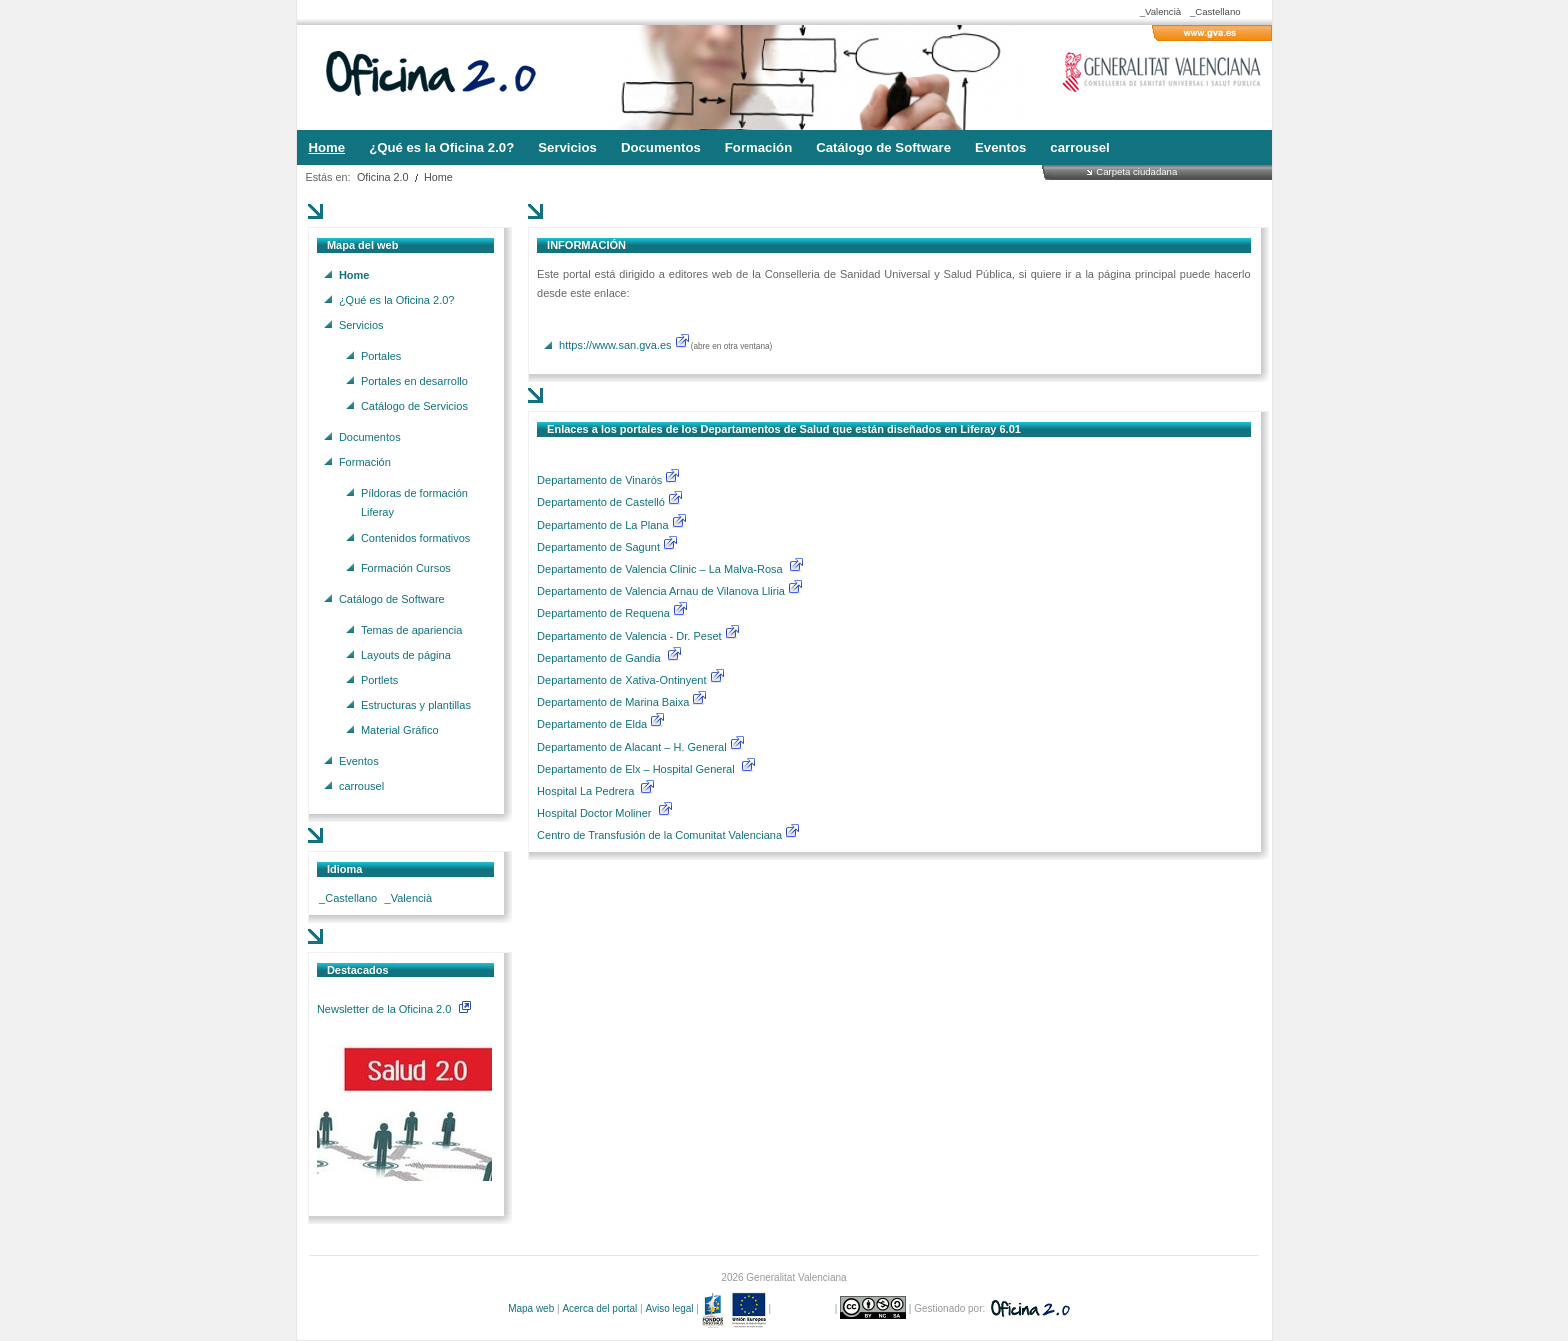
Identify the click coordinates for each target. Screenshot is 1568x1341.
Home (438, 177)
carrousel (361, 786)
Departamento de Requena (605, 613)
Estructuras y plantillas (416, 705)
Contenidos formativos (415, 537)
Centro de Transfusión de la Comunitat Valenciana (659, 835)
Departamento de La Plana (612, 525)
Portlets (379, 679)
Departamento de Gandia (600, 658)
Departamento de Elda (593, 724)
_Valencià (1160, 11)
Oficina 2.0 (383, 177)
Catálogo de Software (392, 598)
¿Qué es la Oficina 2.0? (397, 299)
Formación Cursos (406, 568)
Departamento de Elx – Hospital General (637, 769)
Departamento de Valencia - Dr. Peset (629, 636)
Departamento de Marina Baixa (614, 702)
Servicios (361, 325)
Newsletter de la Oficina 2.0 (394, 1009)
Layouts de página (406, 654)
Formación (365, 461)
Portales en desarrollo (414, 380)
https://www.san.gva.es (615, 345)
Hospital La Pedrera (585, 791)
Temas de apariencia (412, 629)
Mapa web (531, 1308)
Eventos (359, 761)
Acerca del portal (599, 1308)
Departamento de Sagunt (600, 547)
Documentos (370, 436)
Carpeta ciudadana (1136, 171)
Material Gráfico (400, 730)
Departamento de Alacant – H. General (633, 747)
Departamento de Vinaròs (599, 480)
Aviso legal (669, 1308)
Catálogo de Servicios (414, 406)
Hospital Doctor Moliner (594, 813)
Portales (381, 355)
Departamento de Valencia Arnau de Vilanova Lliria (662, 591)
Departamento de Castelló (601, 502)
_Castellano (1215, 11)
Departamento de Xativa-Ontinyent (621, 680)
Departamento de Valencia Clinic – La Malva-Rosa (661, 569)
